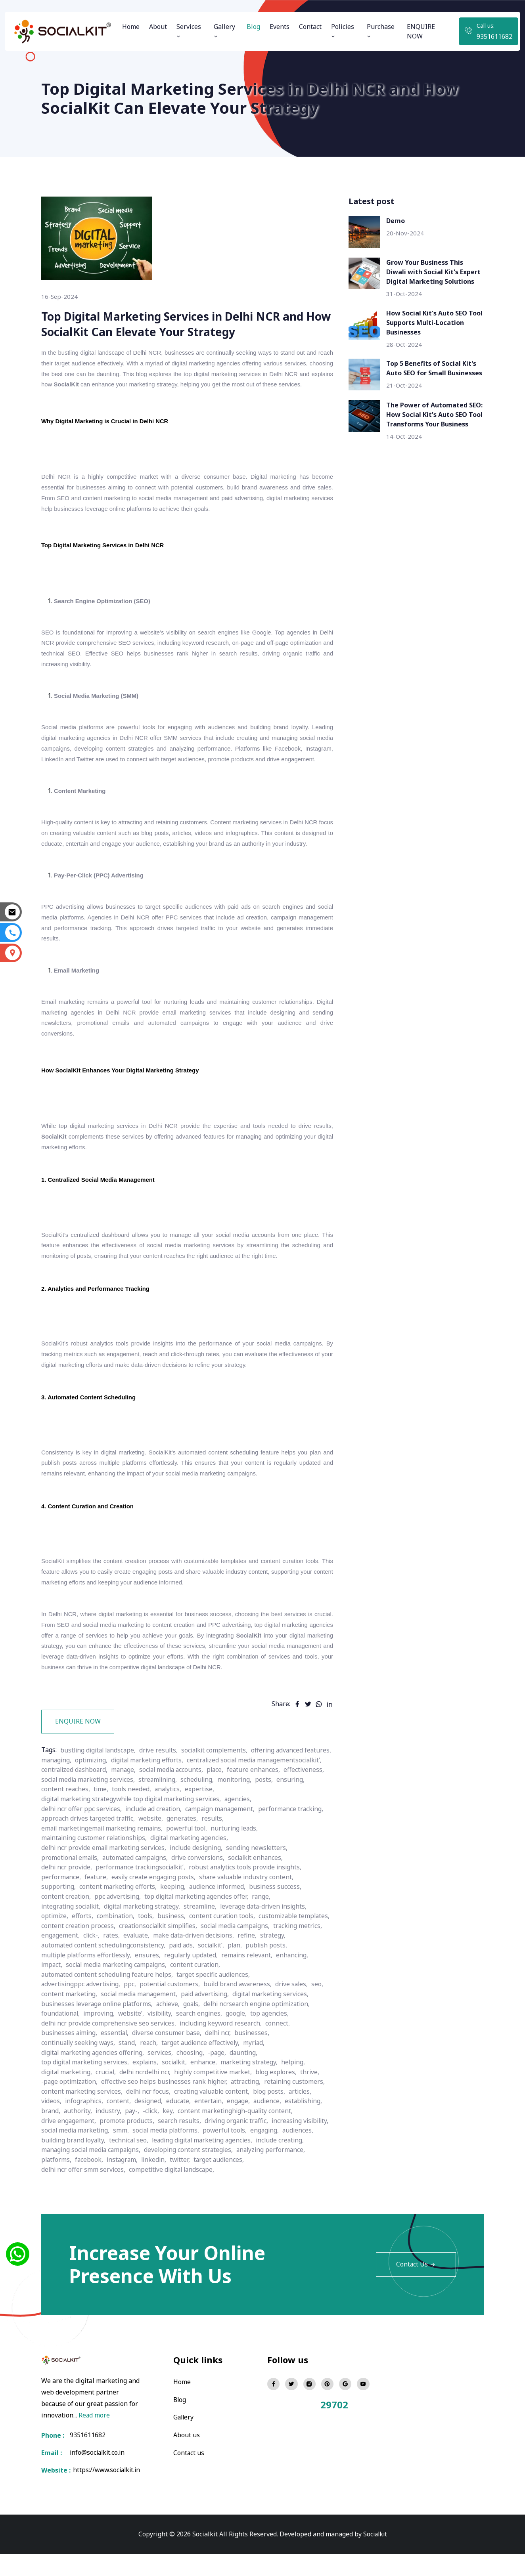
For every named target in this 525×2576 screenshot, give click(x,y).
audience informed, (219, 1915)
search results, (181, 2144)
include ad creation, (155, 1839)
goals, (195, 2030)
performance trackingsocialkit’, (143, 1896)
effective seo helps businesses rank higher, (167, 2106)
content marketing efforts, (119, 1915)
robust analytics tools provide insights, (250, 1896)
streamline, (206, 1934)
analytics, (55, 1830)
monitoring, (140, 1820)
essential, (116, 2058)
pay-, (133, 2134)
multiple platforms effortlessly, (213, 1982)
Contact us (189, 2473)
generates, (185, 1849)
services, (164, 2077)
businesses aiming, (70, 2058)
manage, (269, 1801)
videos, (51, 2125)
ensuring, (196, 1820)
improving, (101, 2039)
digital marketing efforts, (236, 1792)
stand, (130, 2068)
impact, (204, 1991)
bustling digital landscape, (99, 1782)
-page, (221, 2077)
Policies (342, 30)
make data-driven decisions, (83, 1972)
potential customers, (172, 2011)
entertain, (211, 2125)
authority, (78, 2134)
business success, (278, 1915)
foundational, (61, 2039)
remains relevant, (126, 1991)
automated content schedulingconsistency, (243, 1972)
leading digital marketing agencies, (276, 2163)
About (158, 26)
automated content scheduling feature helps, (163, 2001)
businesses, (256, 2058)
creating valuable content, (215, 2115)
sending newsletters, (262, 1877)
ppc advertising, (119, 1925)
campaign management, (224, 1839)
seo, (324, 2011)
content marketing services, (82, 2115)
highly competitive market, (219, 2096)
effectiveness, (210, 1811)
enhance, (209, 2087)
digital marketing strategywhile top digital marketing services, (199, 1830)
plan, (110, 1982)
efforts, (83, 1944)
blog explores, (283, 2096)
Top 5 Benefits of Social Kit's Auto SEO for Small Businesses (434, 368)
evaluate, (268, 1963)
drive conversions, (203, 1887)
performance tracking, (296, 1839)
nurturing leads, (241, 1858)
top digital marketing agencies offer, (199, 1925)
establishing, (308, 2125)
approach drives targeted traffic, (89, 1849)
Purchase (381, 30)
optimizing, (178, 1792)
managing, (142, 1792)
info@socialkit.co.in (98, 2475)
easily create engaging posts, (155, 1906)
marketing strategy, (255, 2087)
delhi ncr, (222, 2058)
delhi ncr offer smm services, (83, 2191)
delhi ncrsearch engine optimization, (262, 2030)
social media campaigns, (77, 1963)
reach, (152, 2068)
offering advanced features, (82, 1792)
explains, (148, 2087)
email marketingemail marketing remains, (104, 1858)
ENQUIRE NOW (421, 31)
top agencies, (276, 2039)
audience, (271, 2125)
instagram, (198, 2182)
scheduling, (102, 1820)
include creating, (66, 2172)
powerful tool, (192, 1858)
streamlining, (61, 1820)
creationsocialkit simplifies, (237, 1953)
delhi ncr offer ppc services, (82, 1839)
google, (242, 2039)
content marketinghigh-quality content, (239, 2134)
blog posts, (273, 2115)
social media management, (141, 2020)
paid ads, (54, 1982)
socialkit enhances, (261, 1887)
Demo (395, 220)
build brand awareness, (242, 2011)
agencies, (310, 1830)
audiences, (90, 2163)
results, (216, 1849)
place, (119, 1811)
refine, (138, 1972)
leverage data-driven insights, (271, 1934)
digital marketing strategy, (146, 1934)
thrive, (318, 2096)
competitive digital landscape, (174, 2191)
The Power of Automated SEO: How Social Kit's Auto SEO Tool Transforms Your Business (434, 414)
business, (174, 1944)
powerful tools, (294, 2153)
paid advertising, (209, 2020)
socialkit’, (85, 1982)
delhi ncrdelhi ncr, (149, 2096)
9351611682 (494, 36)
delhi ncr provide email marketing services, (105, 1877)
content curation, (66, 2001)
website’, (134, 2039)
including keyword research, (224, 2049)
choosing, (194, 2077)
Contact (310, 26)
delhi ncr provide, (67, 1896)
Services (188, 30)
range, (266, 1925)
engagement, (190, 1963)
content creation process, (155, 1953)
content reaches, (239, 1820)
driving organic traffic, (239, 2144)
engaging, (56, 2163)
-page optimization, (70, 2106)
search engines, (204, 2039)
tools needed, (306, 1820)
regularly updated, (68, 1991)
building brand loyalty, (142, 2163)
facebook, (164, 2182)
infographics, (85, 2125)
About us (186, 2456)
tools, (148, 1944)
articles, (305, 2115)
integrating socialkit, (72, 1934)
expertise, (88, 1830)
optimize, (55, 1944)
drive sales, (298, 2011)
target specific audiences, (270, 2001)
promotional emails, (71, 1887)
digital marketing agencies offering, (94, 2077)
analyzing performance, (76, 2182)
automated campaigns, (138, 1887)
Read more (94, 2437)
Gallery (224, 30)
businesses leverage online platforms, (98, 2030)
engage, (241, 2125)
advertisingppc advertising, (82, 2011)
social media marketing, (140, 2153)
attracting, (250, 2106)
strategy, (164, 1972)
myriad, (260, 2068)
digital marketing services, (277, 2020)
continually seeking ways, (79, 2068)
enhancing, (172, 1991)
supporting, (58, 1915)
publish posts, (142, 1982)
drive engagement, (69, 2144)
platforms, (130, 2182)
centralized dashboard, (219, 1801)
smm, (187, 2153)
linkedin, (231, 2182)
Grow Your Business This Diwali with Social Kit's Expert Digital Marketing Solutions (433, 272)
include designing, (200, 1877)
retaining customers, (300, 2106)
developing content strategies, (246, 2172)
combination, (117, 1944)
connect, (281, 2049)
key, (171, 2134)
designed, (150, 2125)
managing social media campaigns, (146, 2172)
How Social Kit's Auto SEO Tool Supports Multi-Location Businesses (434, 322)
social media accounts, (74, 1811)
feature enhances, (159, 1811)
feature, (97, 1906)
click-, (221, 1963)
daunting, (248, 2077)
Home (131, 26)
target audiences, (298, 2182)
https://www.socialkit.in (106, 2492)
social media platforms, (233, 2153)
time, (274, 1820)
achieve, (171, 2030)
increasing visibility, (71, 2153)
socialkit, (179, 2087)
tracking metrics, (142, 1963)
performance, (61, 1906)
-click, (153, 2134)
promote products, (127, 2144)
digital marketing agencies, (194, 1868)
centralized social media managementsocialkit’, (111, 1801)
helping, (300, 2087)
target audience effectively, (205, 2068)
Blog (253, 26)
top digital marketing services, (86, 2087)
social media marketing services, (282, 1811)
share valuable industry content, (250, 1906)
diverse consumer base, (170, 2058)
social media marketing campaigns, (270, 1991)
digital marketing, (67, 2096)
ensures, (276, 1982)
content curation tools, (225, 1944)
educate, (180, 2125)
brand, (51, 2134)
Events (279, 26)
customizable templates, (77, 1953)
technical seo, (200, 2163)
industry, (110, 2134)
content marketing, (69, 2020)
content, (120, 2125)
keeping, (174, 1915)
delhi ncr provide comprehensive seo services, (109, 2049)
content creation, (66, 1925)
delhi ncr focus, (149, 2115)
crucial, (108, 2096)
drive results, (162, 1782)
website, (153, 1849)
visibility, (164, 2039)
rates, (242, 1963)
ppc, (132, 2011)
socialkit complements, (220, 1782)
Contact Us (416, 2286)
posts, (170, 1820)
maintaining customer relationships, (95, 1868)
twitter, (257, 2182)
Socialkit (375, 2556)
